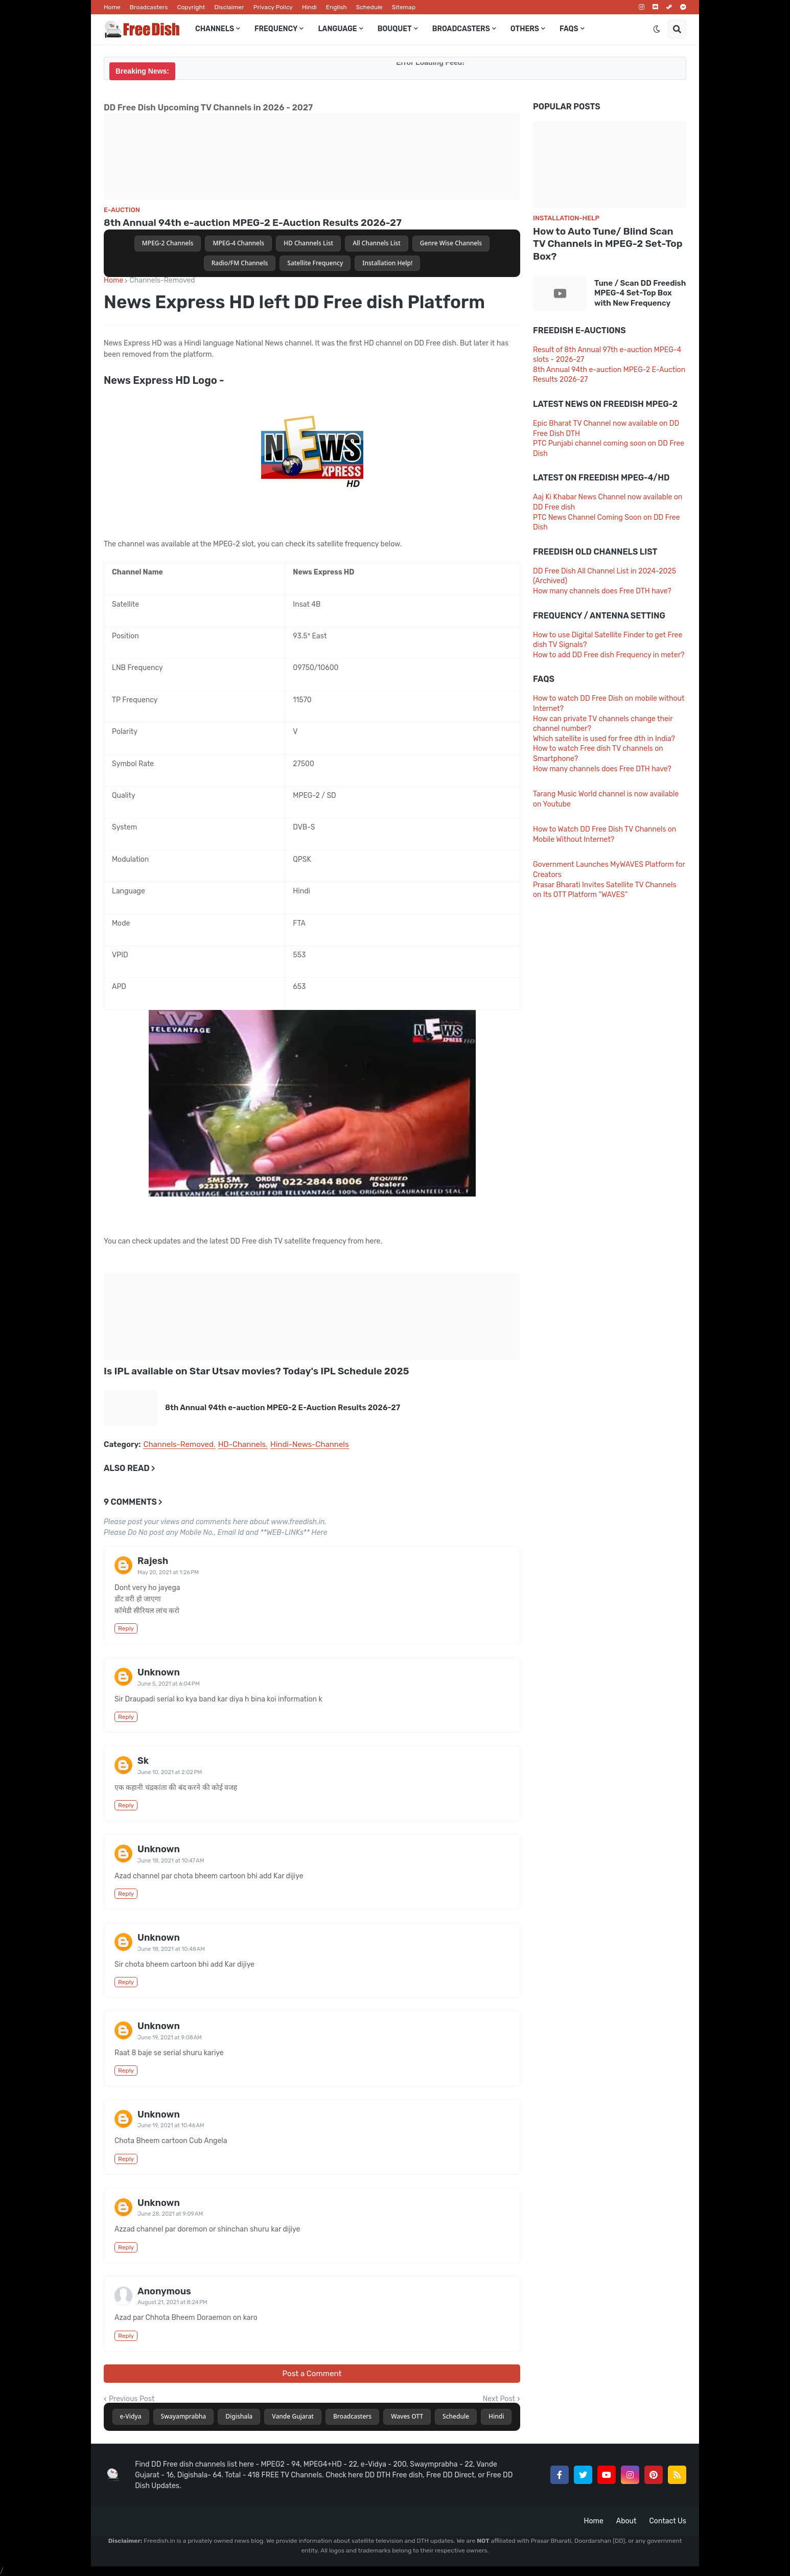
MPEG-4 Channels (238, 243)
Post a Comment (312, 2373)
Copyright (191, 7)
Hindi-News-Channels (309, 1445)
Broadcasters (149, 7)
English (336, 7)
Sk (143, 1760)
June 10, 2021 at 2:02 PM (169, 1772)
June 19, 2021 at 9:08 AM (169, 2037)
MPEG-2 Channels (168, 243)
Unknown (158, 1672)
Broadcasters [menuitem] (461, 29)
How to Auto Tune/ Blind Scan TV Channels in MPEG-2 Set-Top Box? (608, 243)
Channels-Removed (162, 280)
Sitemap (403, 7)
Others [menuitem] (524, 29)
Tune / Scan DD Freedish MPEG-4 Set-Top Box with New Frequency (640, 293)
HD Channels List (308, 243)
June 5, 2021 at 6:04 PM (168, 1684)
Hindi (309, 7)
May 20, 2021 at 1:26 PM (168, 1572)
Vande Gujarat (293, 2416)
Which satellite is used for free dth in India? (604, 738)
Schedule (369, 7)
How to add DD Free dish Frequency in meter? (608, 655)
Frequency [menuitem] (275, 29)
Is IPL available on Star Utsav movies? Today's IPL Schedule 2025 (256, 1371)
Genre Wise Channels (451, 243)
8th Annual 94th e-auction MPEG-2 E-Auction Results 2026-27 (253, 222)
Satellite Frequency (315, 263)
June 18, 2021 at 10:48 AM (171, 1949)
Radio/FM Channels (240, 263)
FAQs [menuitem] (569, 29)
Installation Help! (387, 263)
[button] (656, 29)
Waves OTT (407, 2416)
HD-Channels (242, 1445)
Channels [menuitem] (214, 29)
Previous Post (131, 2399)
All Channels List (377, 243)
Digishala (238, 2416)
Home (112, 7)
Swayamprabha (183, 2416)
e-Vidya (131, 2416)
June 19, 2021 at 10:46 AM (170, 2125)
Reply (126, 1628)
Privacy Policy (273, 7)
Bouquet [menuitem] (395, 29)
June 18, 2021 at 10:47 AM (170, 1860)
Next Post (499, 2399)
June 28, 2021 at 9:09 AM (170, 2214)
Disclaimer (229, 7)
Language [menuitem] (337, 29)
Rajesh (152, 1561)
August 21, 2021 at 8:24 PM (172, 2302)
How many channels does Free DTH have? (602, 591)
